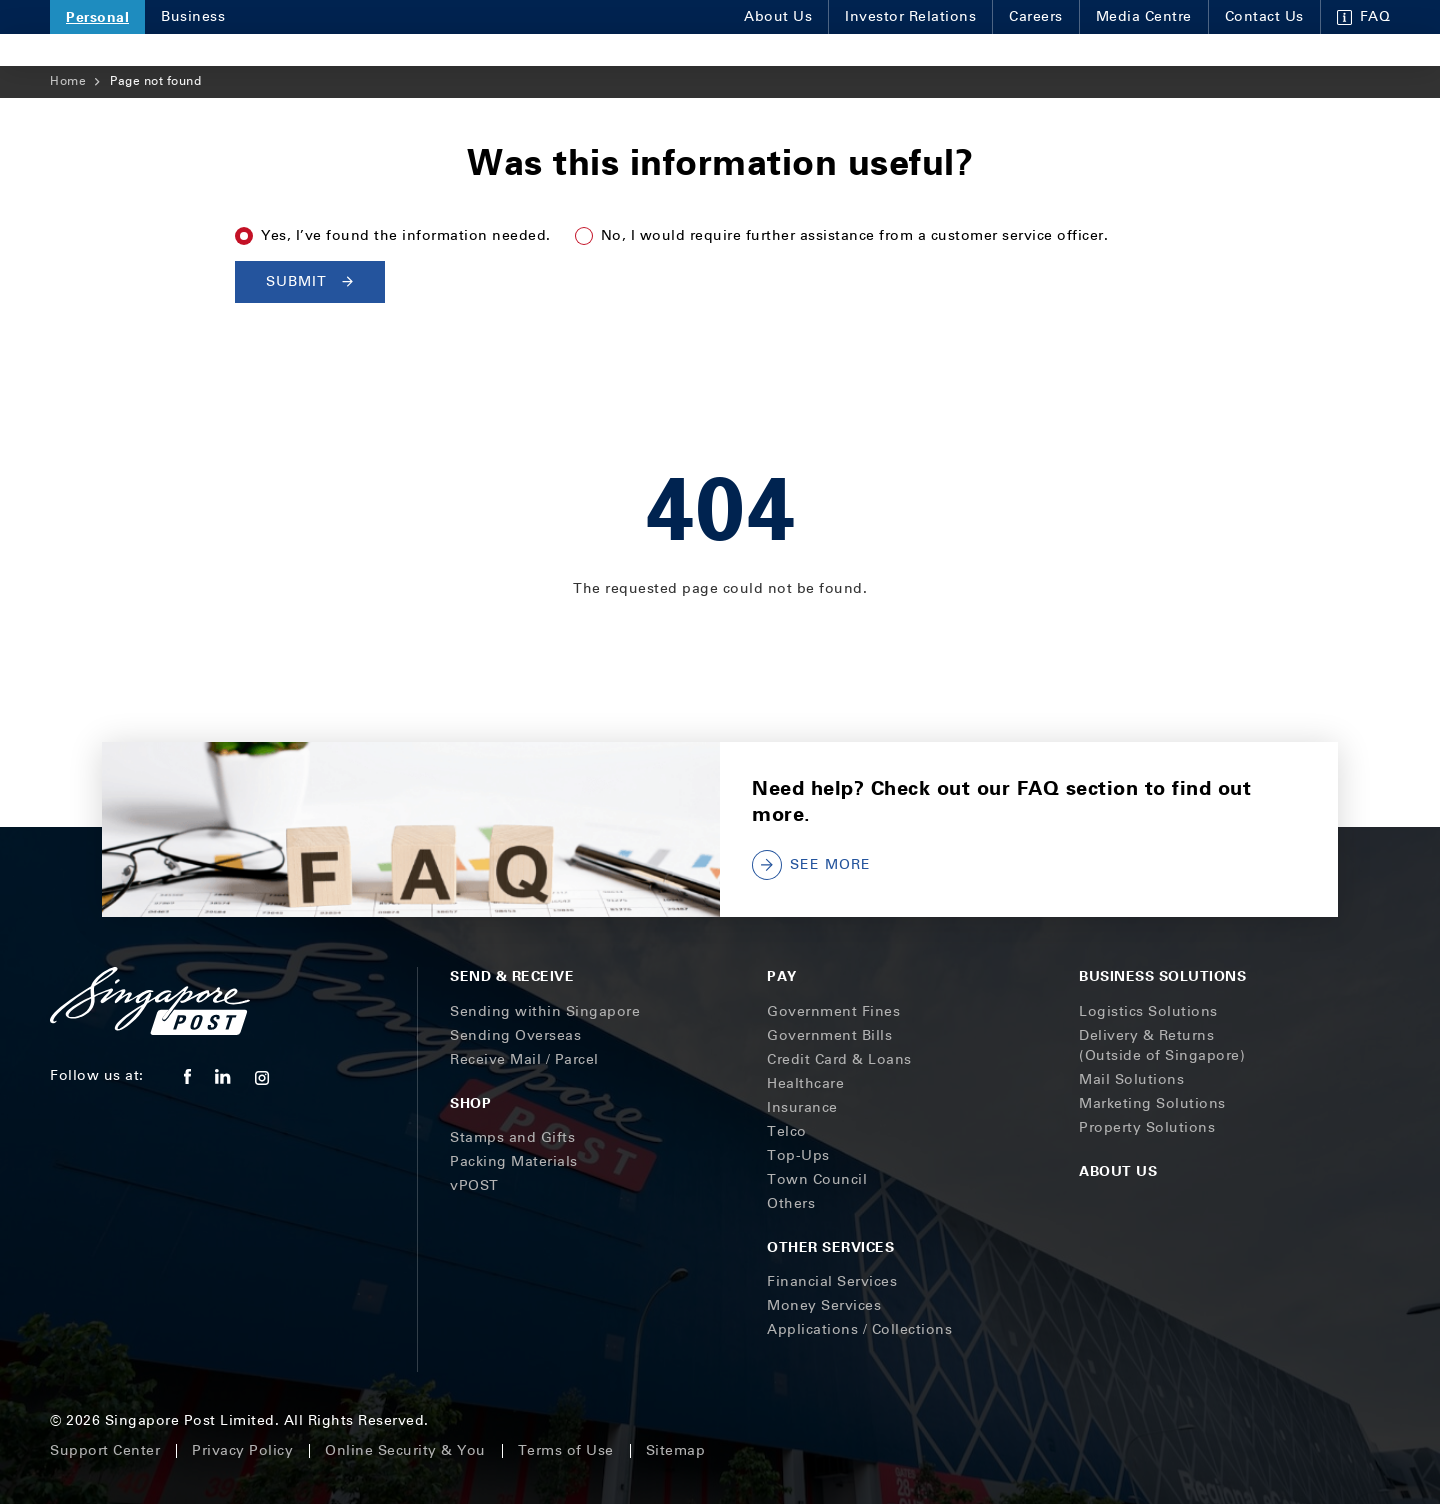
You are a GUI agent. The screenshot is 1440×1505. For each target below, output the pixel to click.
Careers (1036, 16)
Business (193, 16)
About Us (778, 16)
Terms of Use (566, 1450)
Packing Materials (514, 1161)
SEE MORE (811, 865)
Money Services (824, 1305)
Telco (787, 1131)
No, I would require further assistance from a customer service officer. (855, 235)
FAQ (1364, 16)
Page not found (155, 81)
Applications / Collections (859, 1329)
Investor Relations (910, 16)
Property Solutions (1147, 1127)
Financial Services (832, 1281)
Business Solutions (1162, 975)
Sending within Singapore (545, 1011)
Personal (97, 16)
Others (791, 1203)
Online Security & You (405, 1450)
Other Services (830, 1246)
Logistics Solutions (1148, 1011)
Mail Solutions (1131, 1079)
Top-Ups (798, 1155)
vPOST (474, 1185)
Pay (782, 975)
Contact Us (1264, 16)
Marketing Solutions (1152, 1103)
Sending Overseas (515, 1035)
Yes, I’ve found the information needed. (406, 235)
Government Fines (833, 1011)
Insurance (802, 1107)
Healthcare (805, 1083)
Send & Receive (512, 975)
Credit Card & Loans (839, 1059)
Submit (310, 281)
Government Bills (829, 1035)
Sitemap (676, 1450)
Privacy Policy (242, 1450)
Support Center (105, 1450)
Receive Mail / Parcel (524, 1059)
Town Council (817, 1179)
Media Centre (1144, 16)
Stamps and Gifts (512, 1137)
